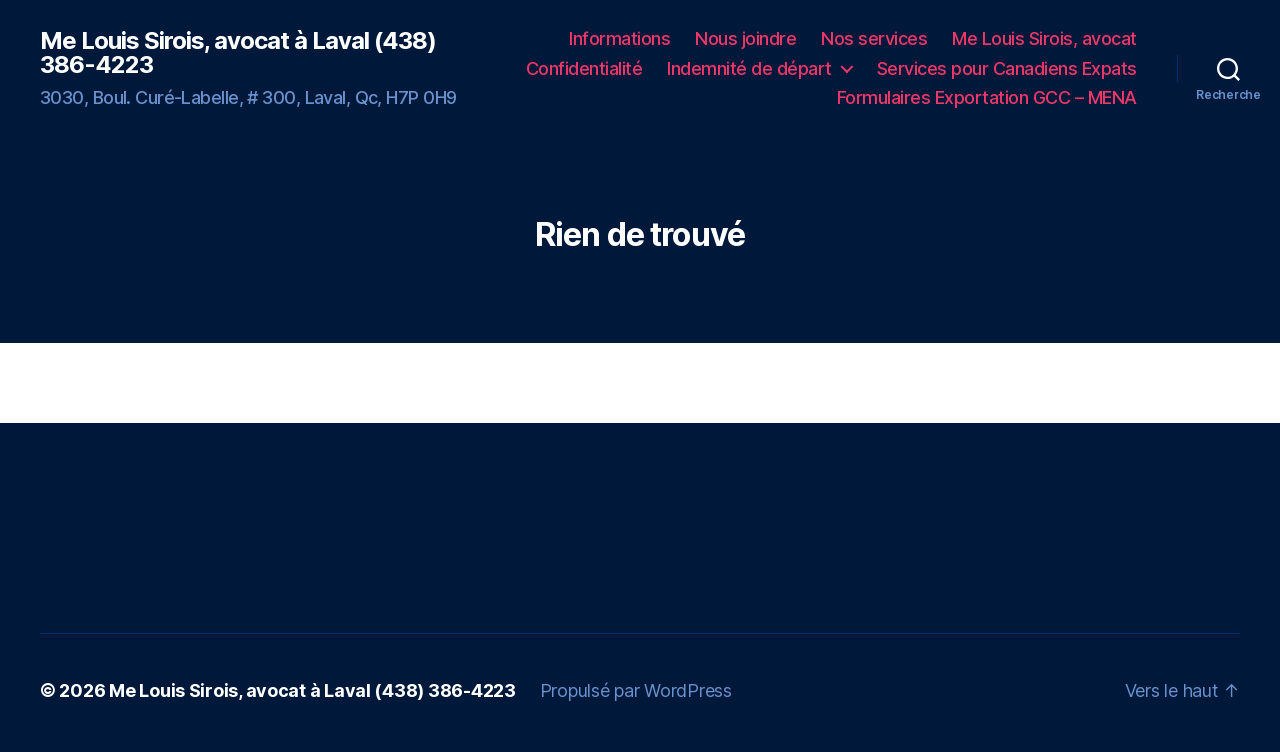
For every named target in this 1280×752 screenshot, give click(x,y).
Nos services (874, 38)
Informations (619, 38)
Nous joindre (745, 38)
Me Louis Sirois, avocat (1044, 38)
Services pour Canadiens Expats (1007, 68)
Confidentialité (584, 68)
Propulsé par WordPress (636, 690)
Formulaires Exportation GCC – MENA (987, 97)
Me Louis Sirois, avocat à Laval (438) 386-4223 (238, 53)
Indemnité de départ (749, 68)
